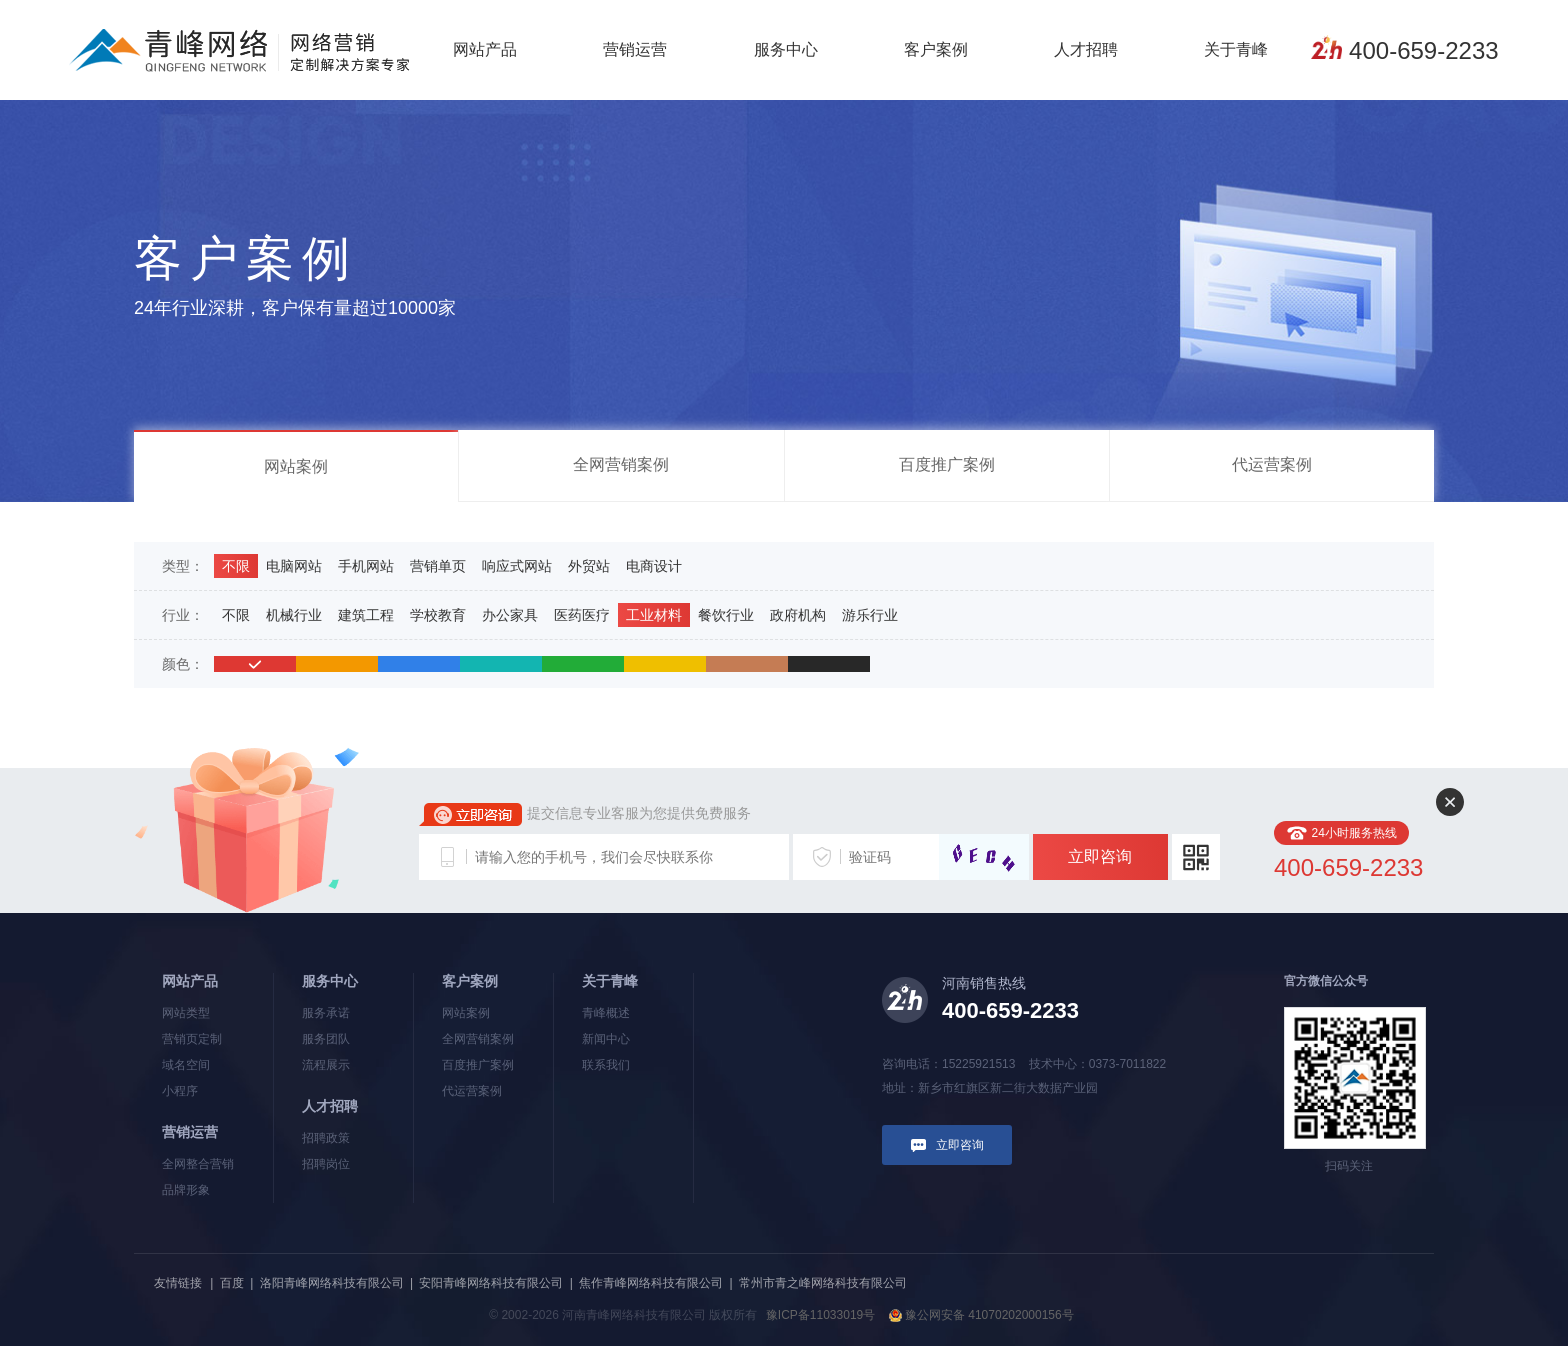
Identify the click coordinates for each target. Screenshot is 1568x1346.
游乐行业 (870, 615)
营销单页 (438, 566)
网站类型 (186, 1013)
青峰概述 (606, 1013)
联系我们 (606, 1065)
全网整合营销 (198, 1164)
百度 (232, 1283)
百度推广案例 (947, 464)
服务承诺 (326, 1013)
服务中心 (786, 49)
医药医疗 (582, 615)
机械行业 (294, 615)
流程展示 (326, 1065)
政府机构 (798, 615)
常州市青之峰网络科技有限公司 (823, 1283)
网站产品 (485, 49)
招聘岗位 (326, 1164)
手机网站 (366, 566)
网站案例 (296, 466)
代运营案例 (1272, 464)
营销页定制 (192, 1039)
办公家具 (510, 615)
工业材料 (654, 615)
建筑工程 (366, 615)
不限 (236, 566)
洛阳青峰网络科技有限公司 (332, 1283)
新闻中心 (606, 1039)
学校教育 (438, 615)
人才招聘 (1086, 49)
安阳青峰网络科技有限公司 (491, 1283)
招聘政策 (326, 1138)
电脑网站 (294, 566)
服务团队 (326, 1039)
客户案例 (936, 49)
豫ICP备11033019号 (820, 1315)
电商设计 (654, 566)
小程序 (180, 1091)
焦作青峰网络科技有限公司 (651, 1283)
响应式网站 (517, 566)
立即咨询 (1100, 856)
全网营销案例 (621, 464)
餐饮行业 (726, 615)
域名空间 (186, 1065)
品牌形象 (186, 1190)
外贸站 (589, 566)
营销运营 (635, 49)
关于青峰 (1236, 49)
